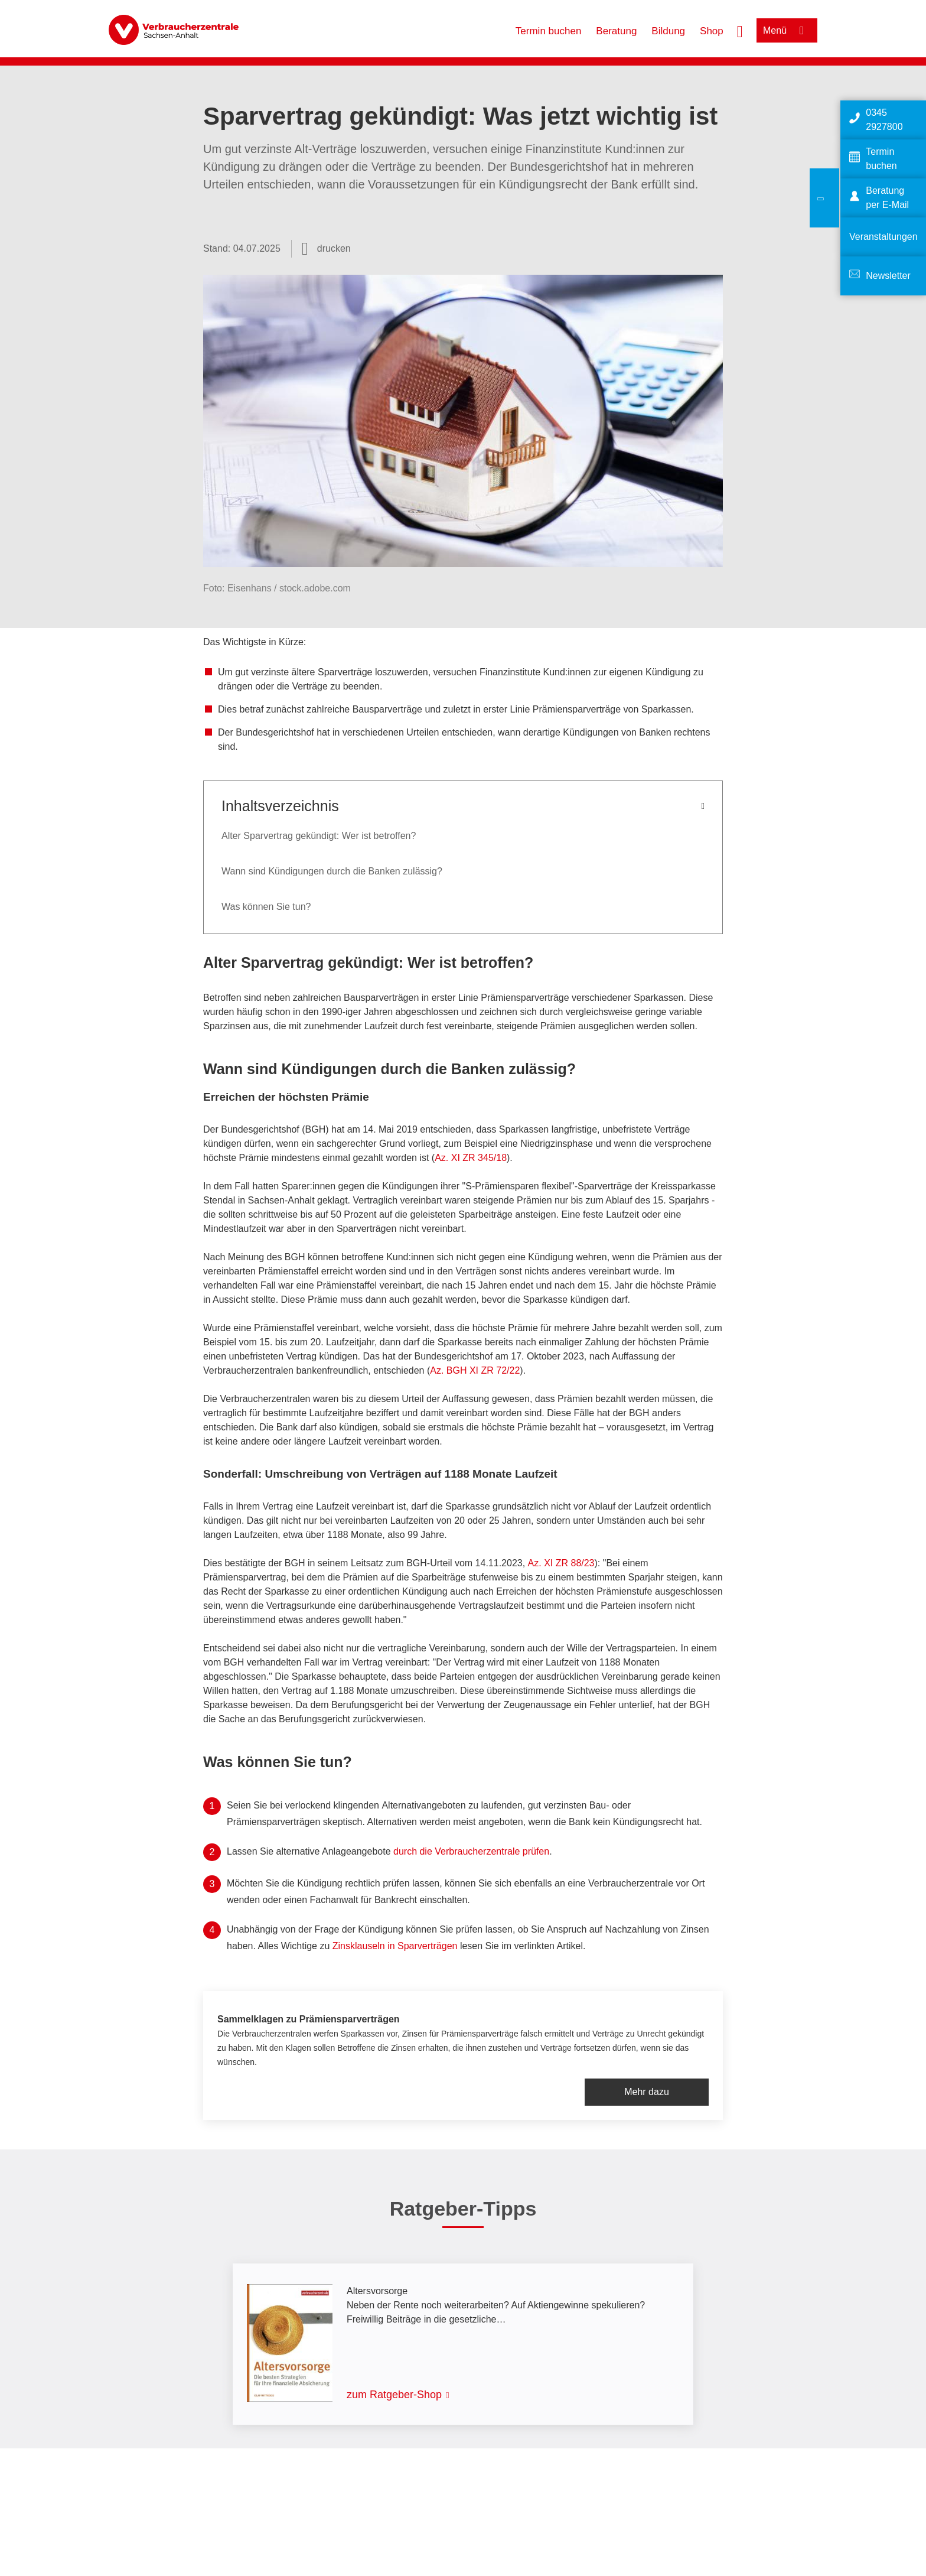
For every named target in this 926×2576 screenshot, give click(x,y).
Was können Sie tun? (266, 907)
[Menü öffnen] (787, 30)
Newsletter (888, 276)
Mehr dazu (646, 2092)
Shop (711, 31)
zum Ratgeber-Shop (394, 2395)
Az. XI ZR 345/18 (471, 1158)
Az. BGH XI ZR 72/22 (475, 1370)
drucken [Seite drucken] (334, 248)
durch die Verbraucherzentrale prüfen (471, 1851)
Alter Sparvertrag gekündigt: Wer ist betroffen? (318, 836)
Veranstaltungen (883, 237)
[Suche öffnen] (740, 30)
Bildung (668, 31)
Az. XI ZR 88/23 (561, 1563)
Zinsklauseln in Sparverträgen (395, 1946)
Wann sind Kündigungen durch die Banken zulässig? (331, 871)
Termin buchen (549, 31)
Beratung (616, 31)
